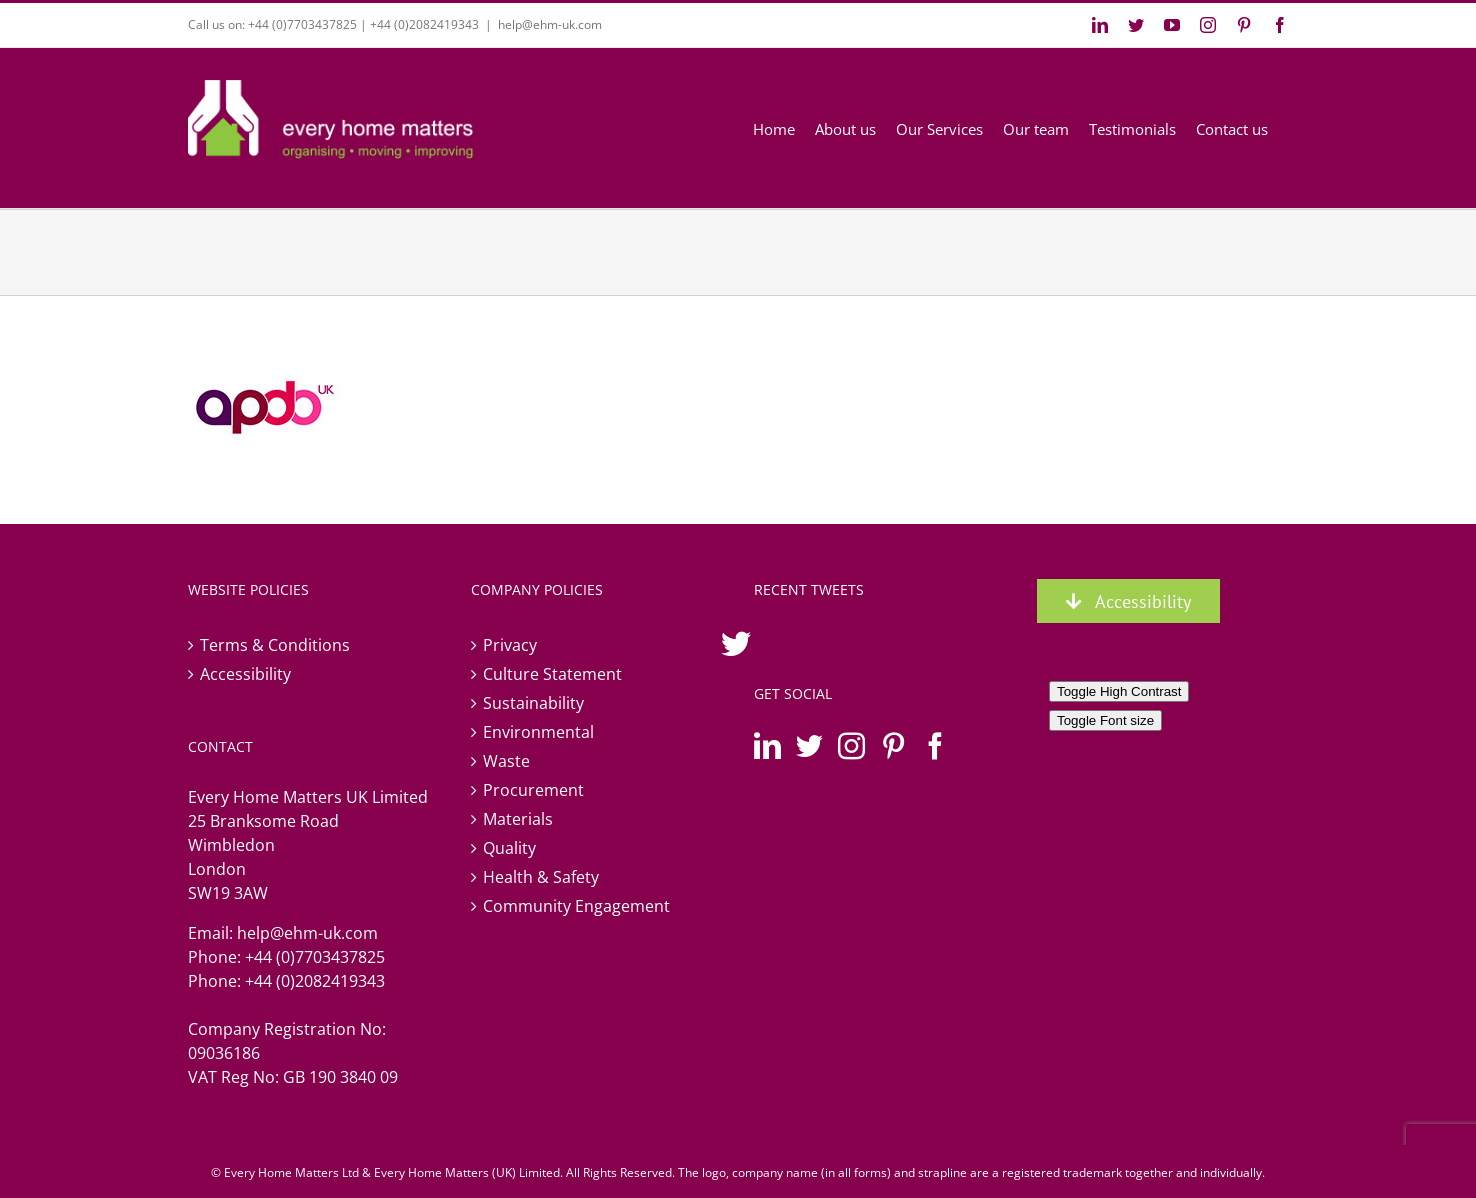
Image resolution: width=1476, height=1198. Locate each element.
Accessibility (245, 674)
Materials (518, 819)
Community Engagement (576, 906)
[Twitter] (809, 745)
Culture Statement (552, 674)
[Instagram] (851, 745)
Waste (506, 761)
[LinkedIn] (767, 745)
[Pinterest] (893, 745)
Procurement (533, 790)
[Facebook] (935, 745)
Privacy (510, 645)
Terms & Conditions (275, 645)
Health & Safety (541, 877)
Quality (509, 848)
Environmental (538, 732)
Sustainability (533, 703)
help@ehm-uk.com (550, 24)
